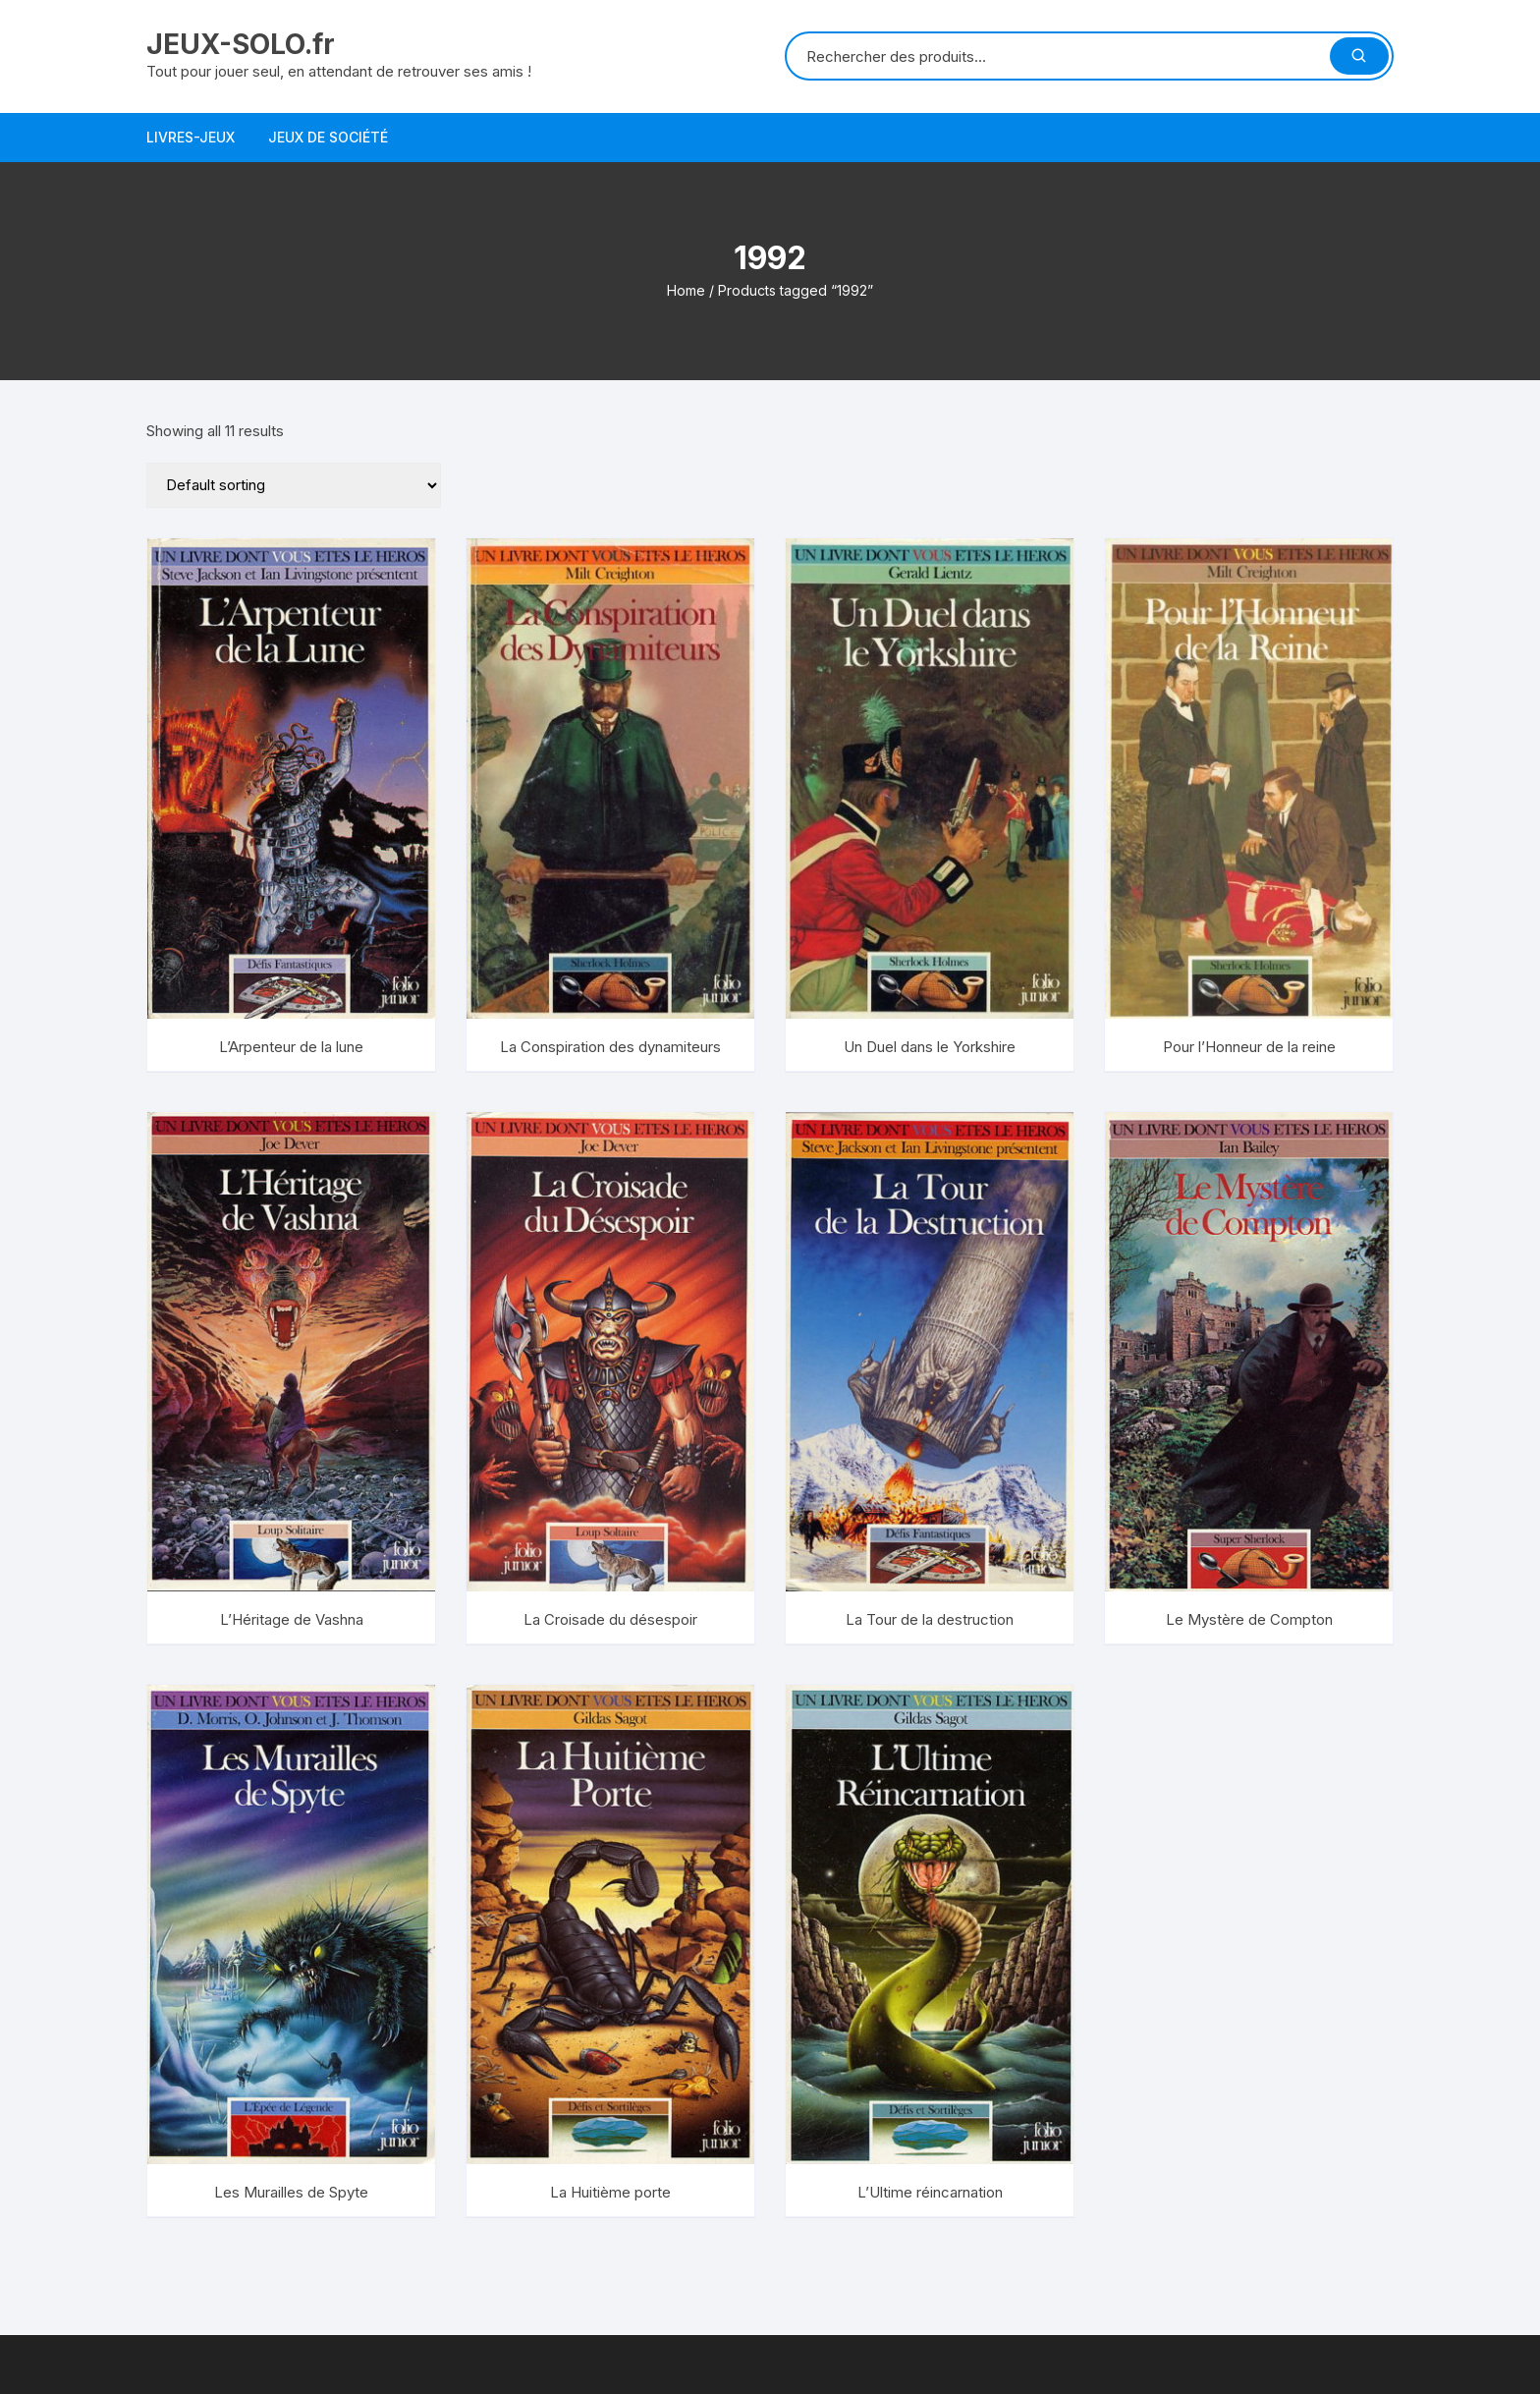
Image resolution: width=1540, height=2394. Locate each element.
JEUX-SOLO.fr (240, 44)
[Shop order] (293, 485)
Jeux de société (328, 137)
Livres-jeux (190, 137)
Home (686, 290)
